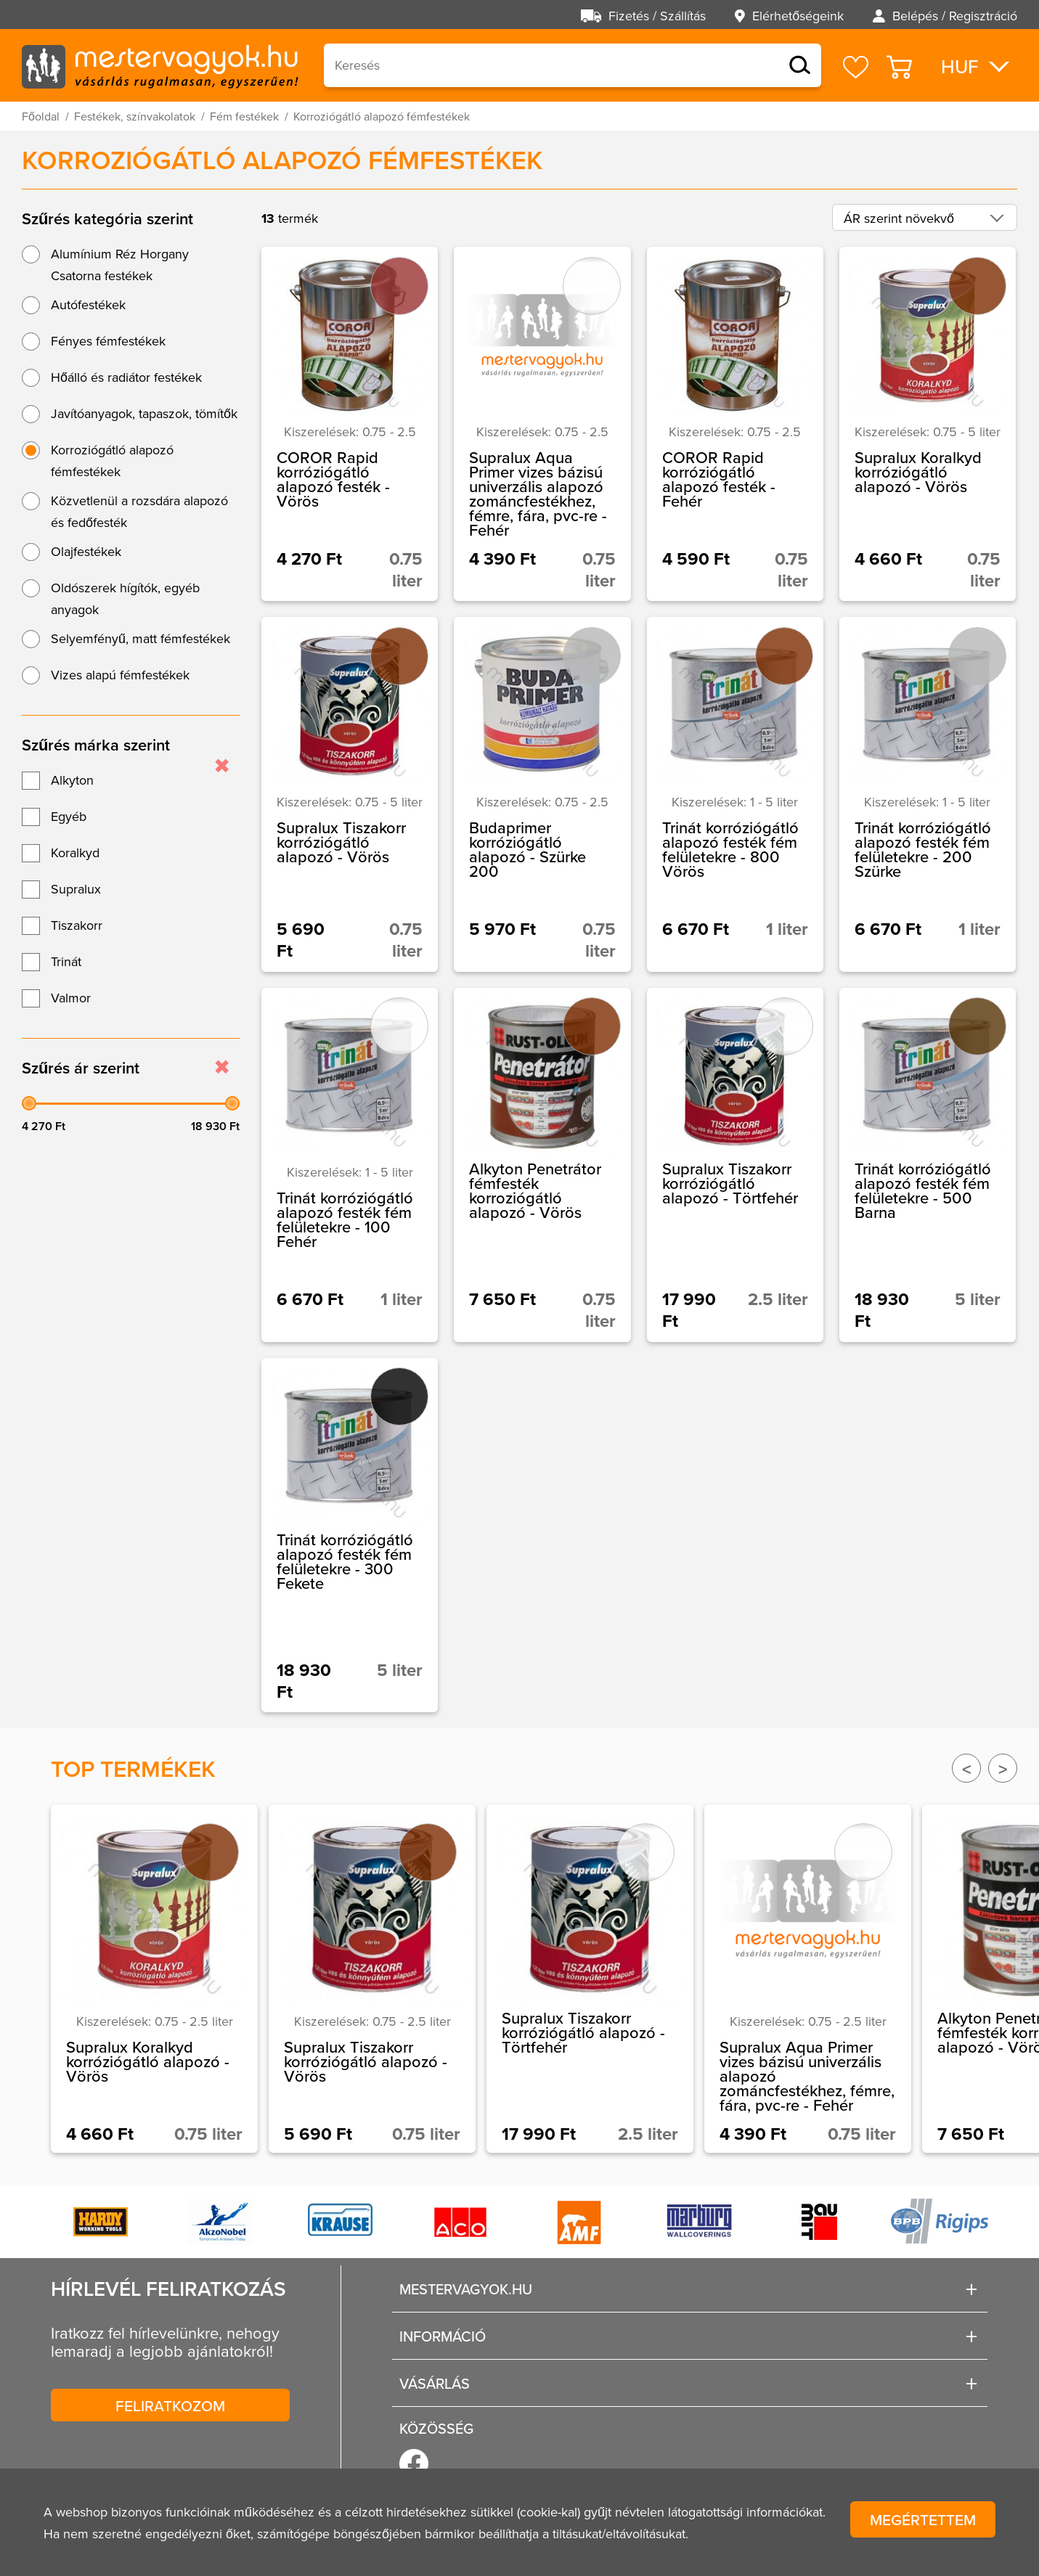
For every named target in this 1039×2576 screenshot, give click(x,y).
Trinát (66, 961)
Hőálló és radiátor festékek (126, 377)
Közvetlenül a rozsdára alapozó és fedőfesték (139, 511)
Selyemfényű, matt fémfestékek (140, 638)
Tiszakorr (76, 925)
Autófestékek (88, 304)
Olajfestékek (86, 551)
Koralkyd (75, 852)
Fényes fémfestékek (108, 341)
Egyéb (68, 816)
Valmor (71, 998)
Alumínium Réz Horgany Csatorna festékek (120, 265)
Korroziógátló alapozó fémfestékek (112, 461)
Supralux (76, 889)
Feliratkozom (170, 2405)
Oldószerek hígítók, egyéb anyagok (125, 598)
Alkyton (72, 780)
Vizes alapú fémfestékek (120, 675)
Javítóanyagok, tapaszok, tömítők (144, 413)
